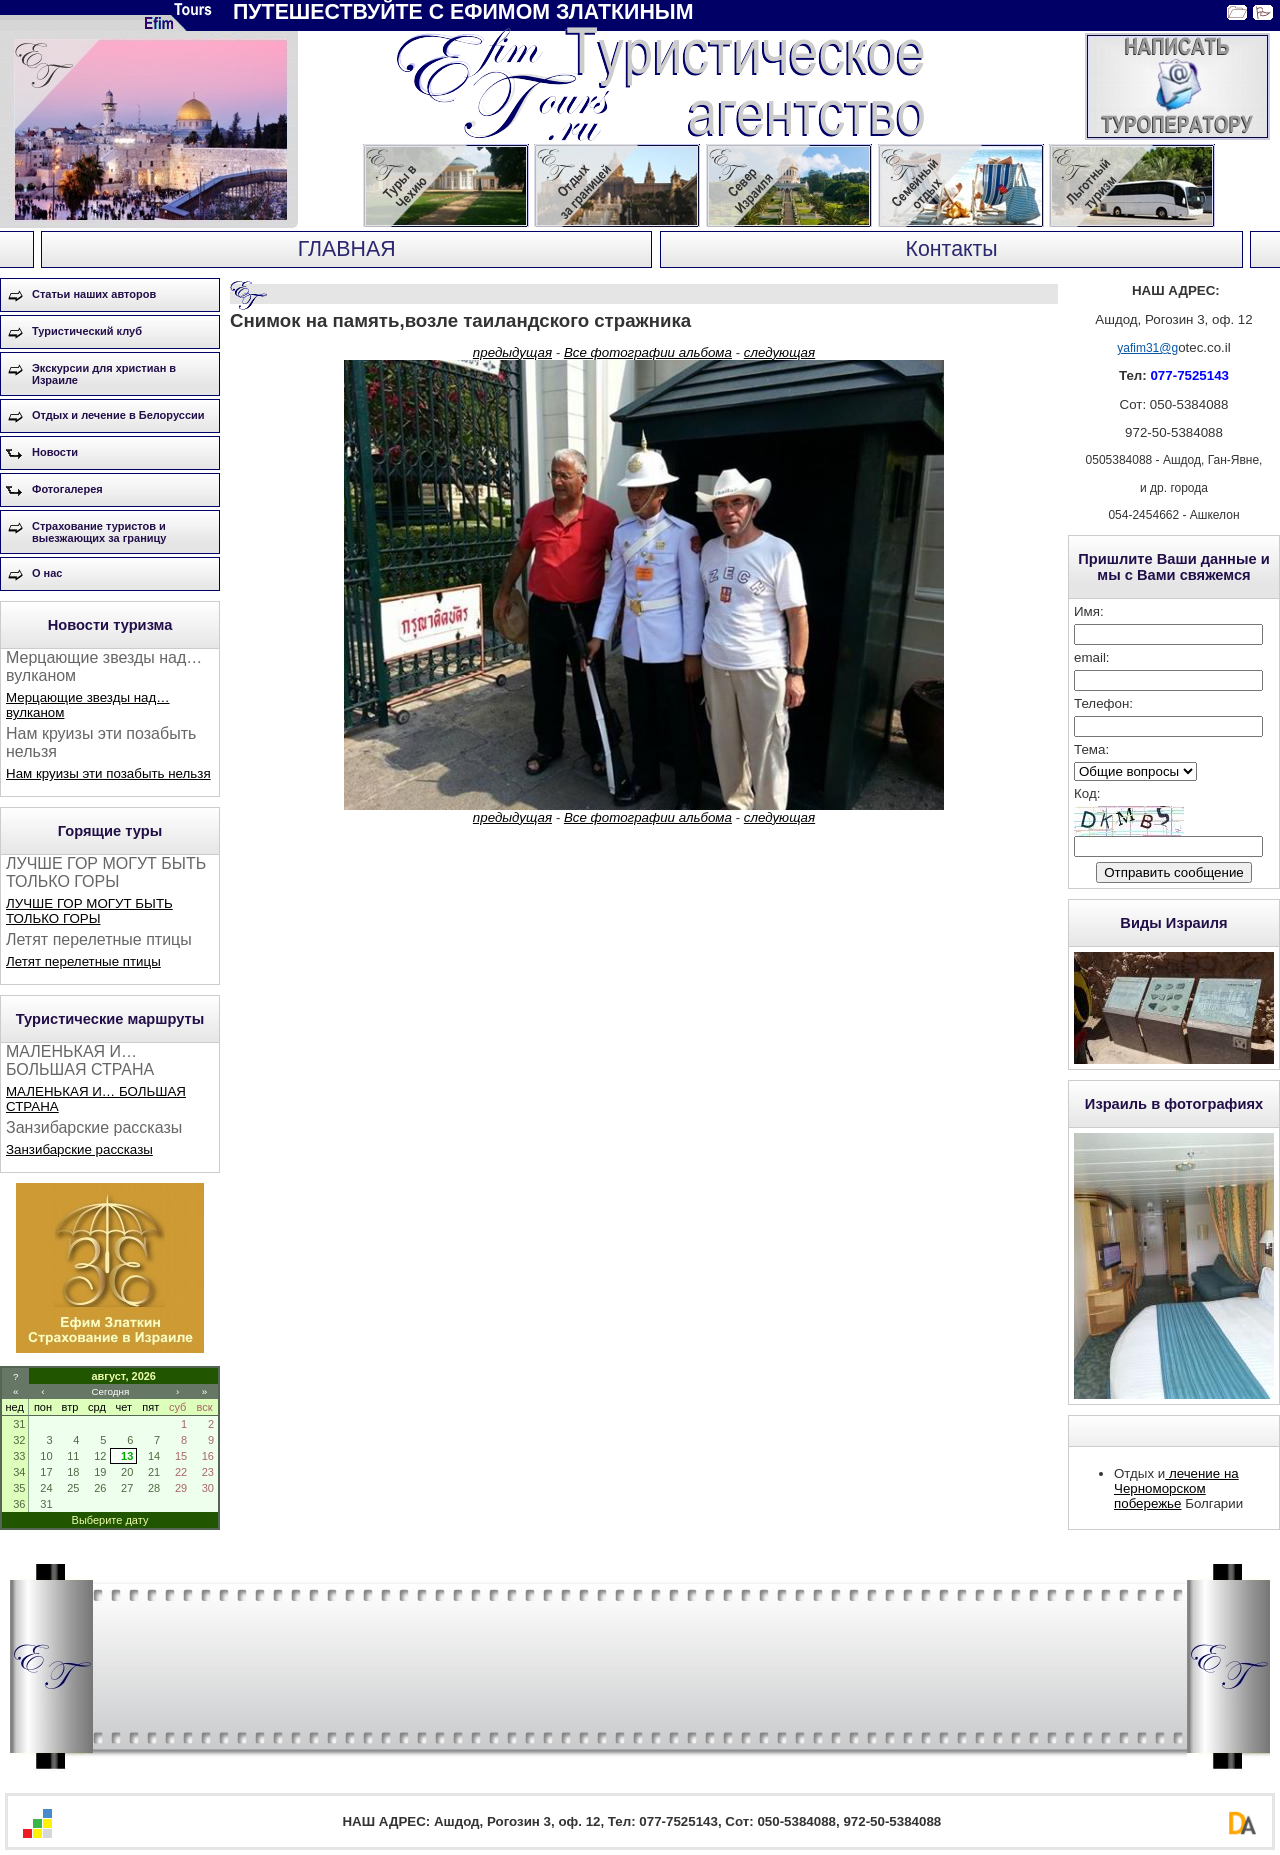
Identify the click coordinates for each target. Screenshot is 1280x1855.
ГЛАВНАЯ (347, 249)
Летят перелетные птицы (83, 961)
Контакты (952, 249)
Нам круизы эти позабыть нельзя (108, 773)
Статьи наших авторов (94, 294)
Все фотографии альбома (648, 352)
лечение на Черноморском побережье (1176, 1488)
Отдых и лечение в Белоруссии (118, 415)
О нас (47, 573)
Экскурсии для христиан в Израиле (104, 374)
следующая (779, 352)
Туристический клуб (87, 331)
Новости (55, 452)
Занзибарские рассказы (79, 1149)
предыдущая (512, 352)
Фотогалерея (67, 489)
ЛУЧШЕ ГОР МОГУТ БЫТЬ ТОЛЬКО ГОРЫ (89, 911)
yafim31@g (1147, 348)
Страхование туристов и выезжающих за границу (99, 532)
